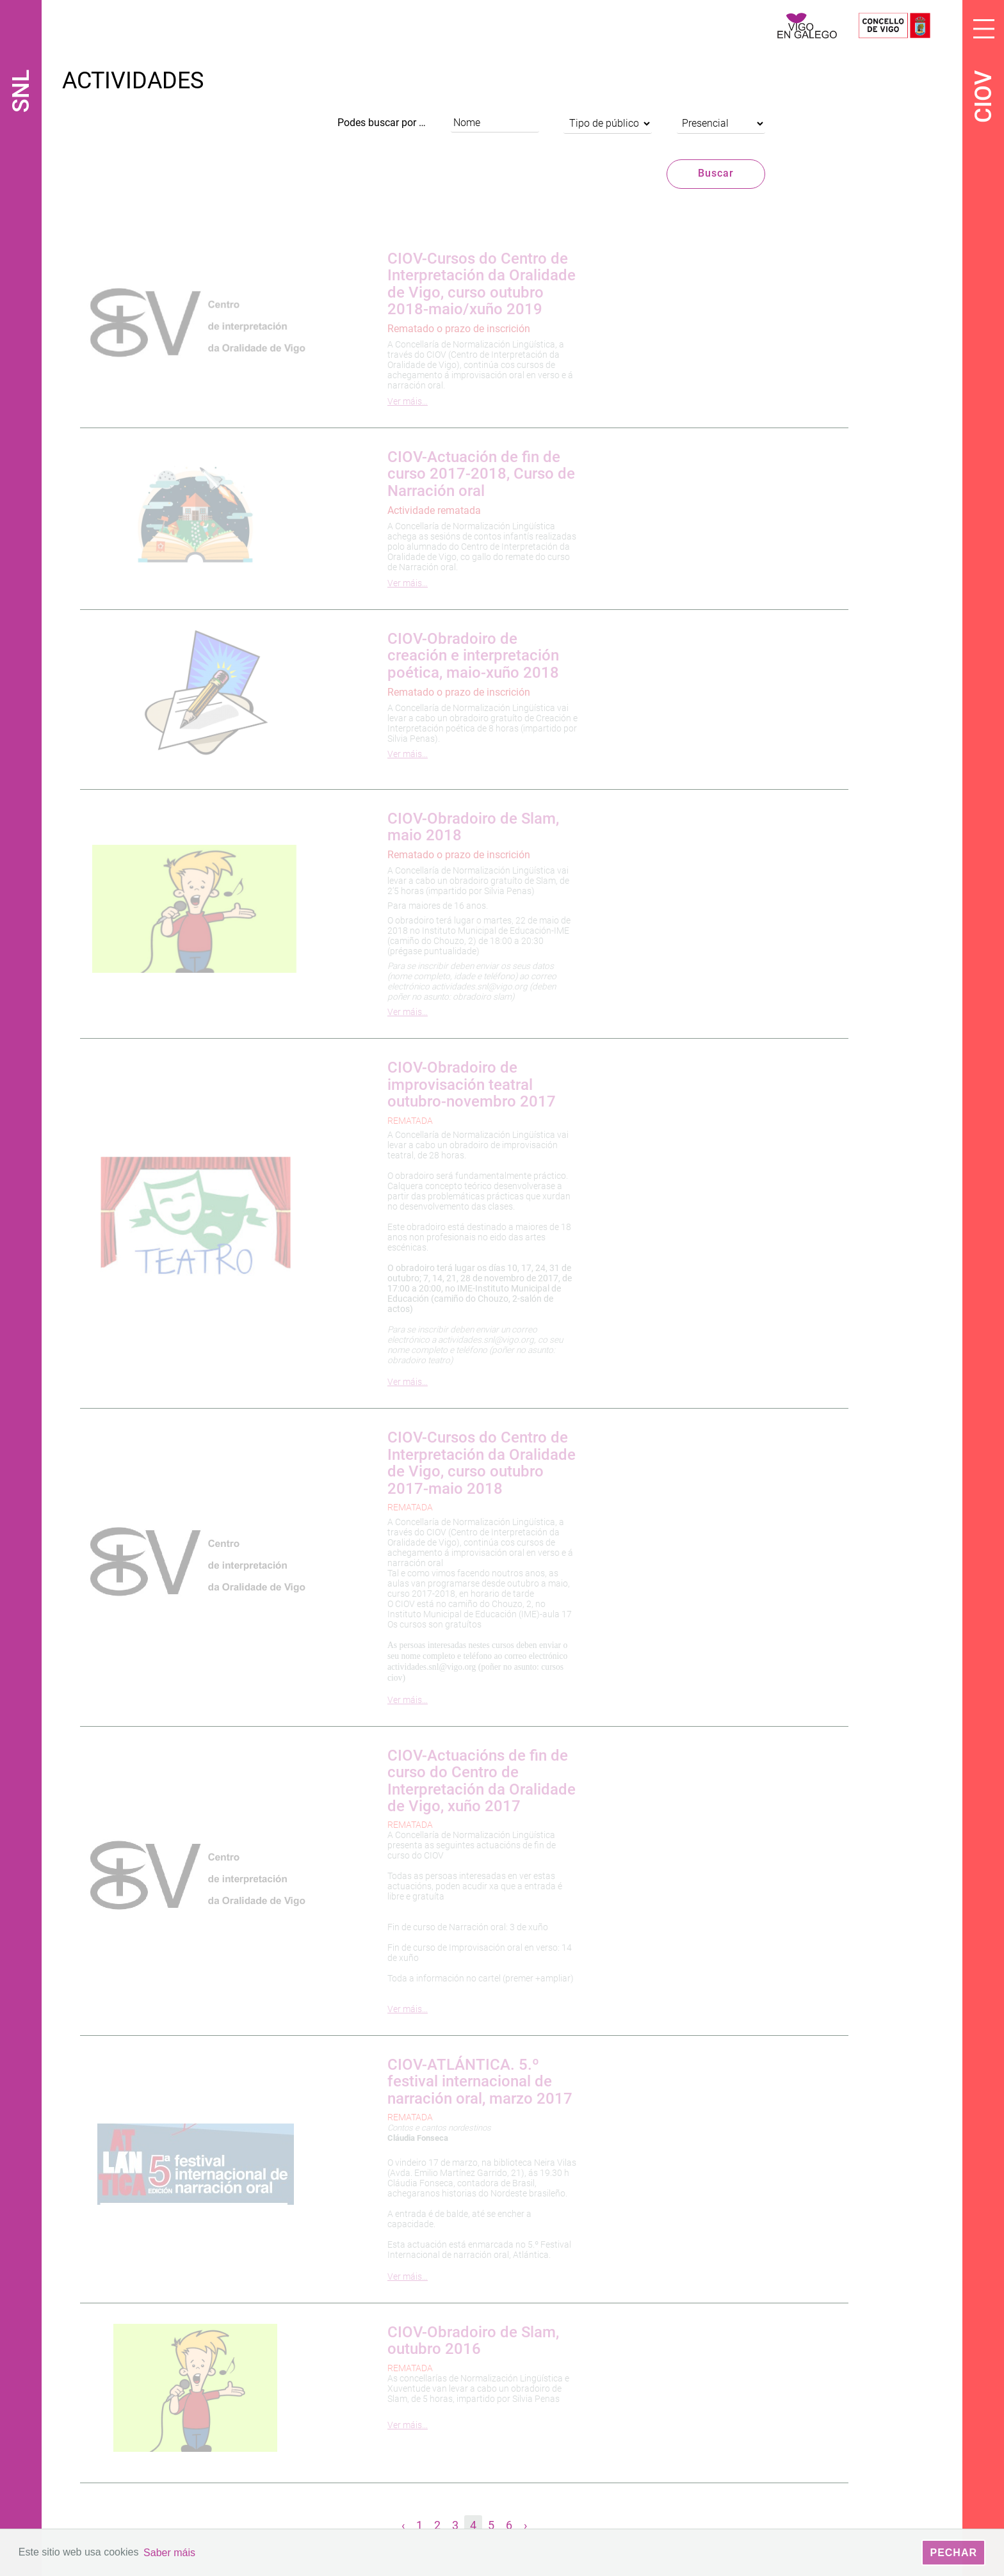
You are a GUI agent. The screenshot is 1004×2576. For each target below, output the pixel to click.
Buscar (716, 173)
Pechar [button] (953, 2552)
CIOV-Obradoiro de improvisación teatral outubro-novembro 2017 (471, 1084)
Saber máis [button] (169, 2552)
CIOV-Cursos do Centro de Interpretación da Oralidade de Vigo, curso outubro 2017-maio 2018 (481, 1462)
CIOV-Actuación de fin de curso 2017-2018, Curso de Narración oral (481, 474)
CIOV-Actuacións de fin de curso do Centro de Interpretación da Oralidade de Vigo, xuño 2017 (481, 1781)
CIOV (983, 96)
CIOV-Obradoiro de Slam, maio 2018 (473, 826)
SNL (21, 91)
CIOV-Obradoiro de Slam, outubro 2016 (473, 2340)
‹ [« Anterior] (403, 2525)
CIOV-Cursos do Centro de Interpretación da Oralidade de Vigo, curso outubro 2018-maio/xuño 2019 (481, 284)
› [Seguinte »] (525, 2525)
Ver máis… (407, 401)
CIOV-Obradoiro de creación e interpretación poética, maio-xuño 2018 (473, 656)
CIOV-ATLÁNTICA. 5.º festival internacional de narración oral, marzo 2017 (479, 2082)
